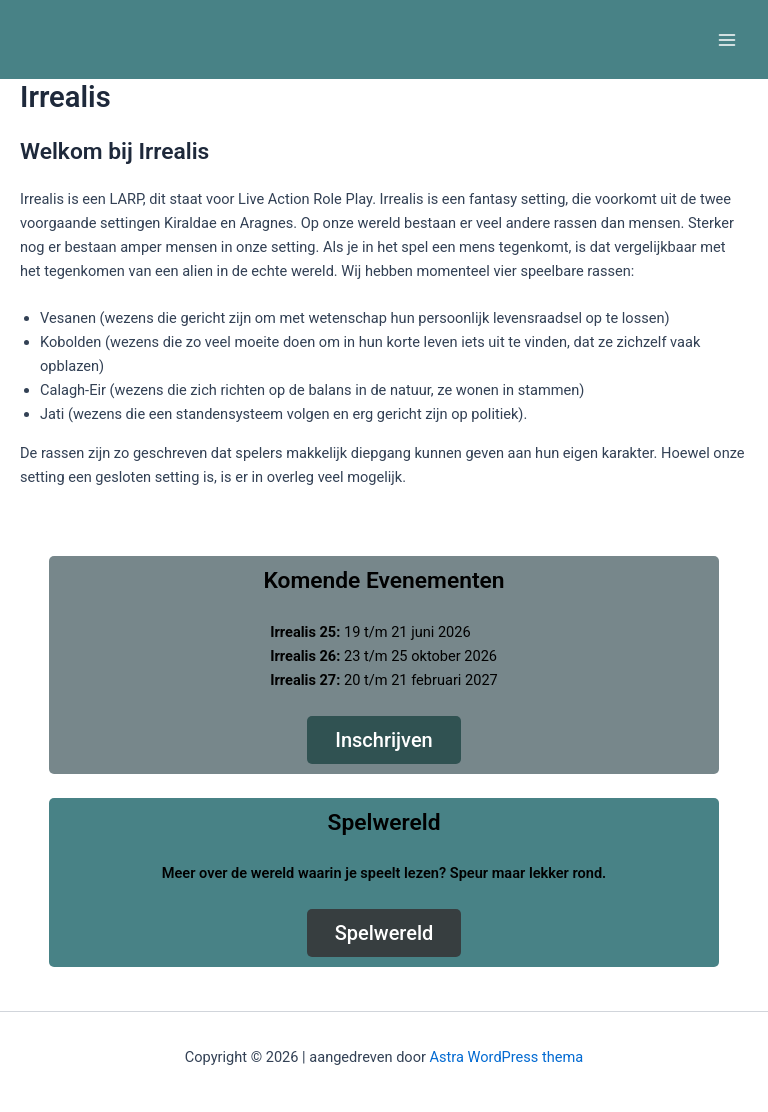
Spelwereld (384, 933)
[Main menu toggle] (727, 40)
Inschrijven (383, 740)
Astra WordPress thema (507, 1057)
